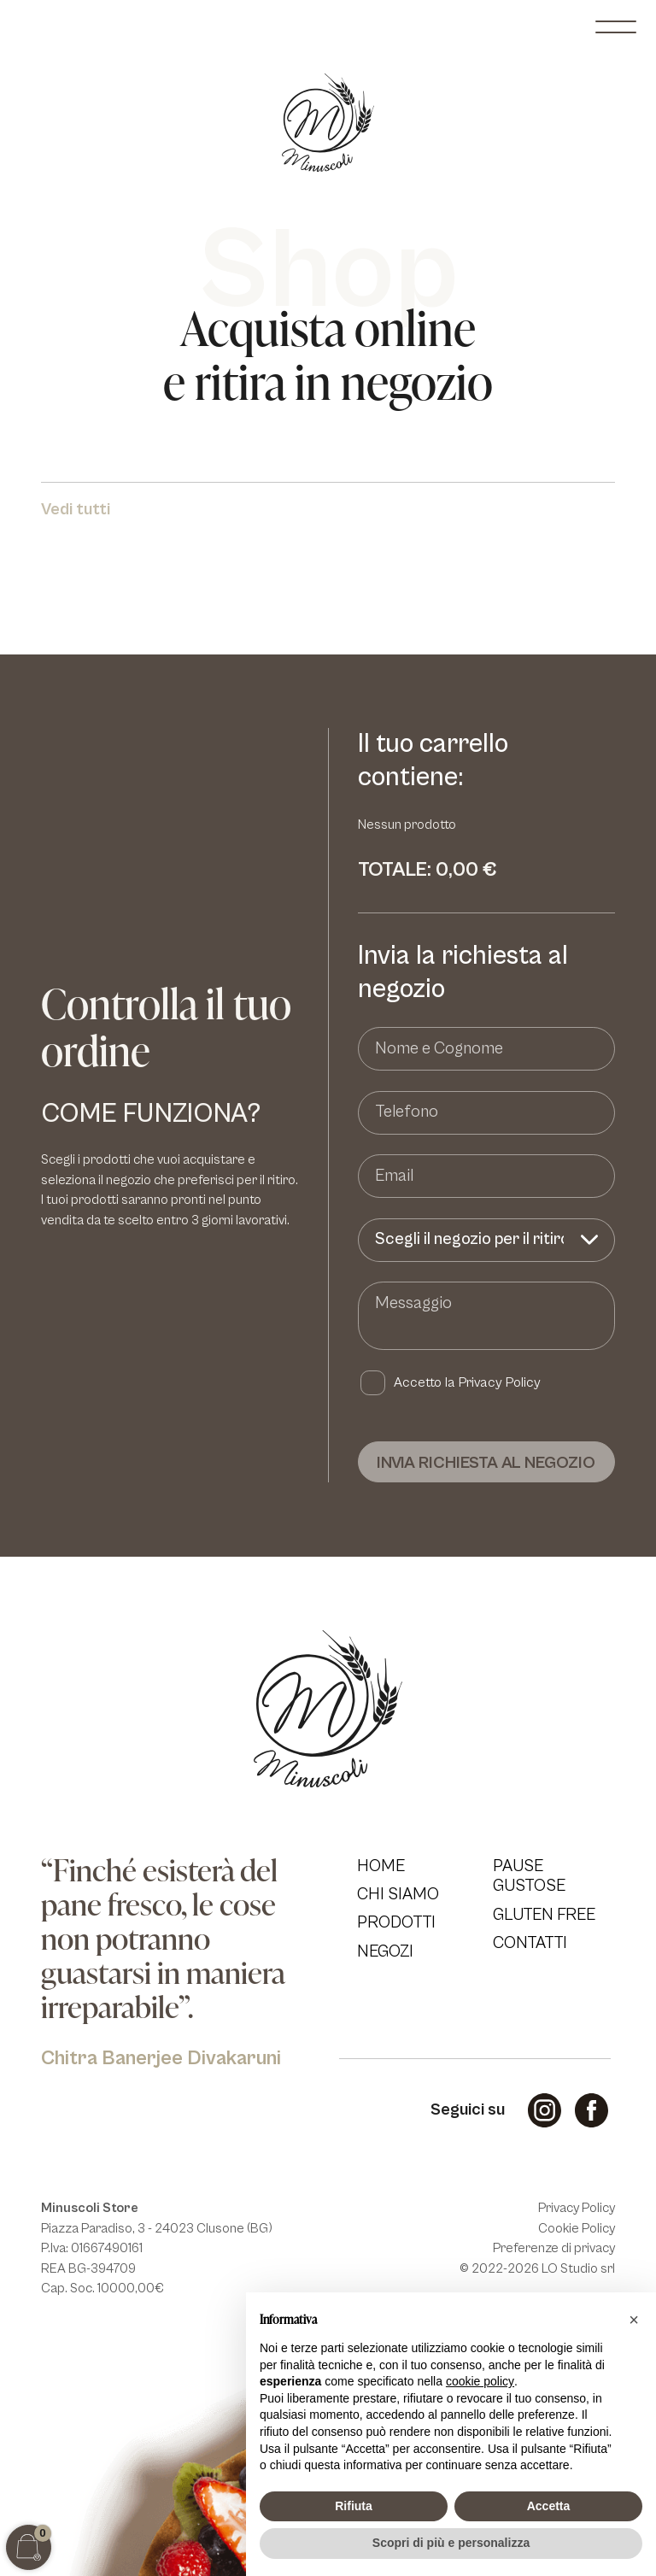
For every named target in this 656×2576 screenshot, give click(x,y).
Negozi (385, 1951)
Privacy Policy (500, 1382)
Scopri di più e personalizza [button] (451, 2543)
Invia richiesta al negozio (486, 1462)
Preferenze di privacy (554, 2248)
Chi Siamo (398, 1894)
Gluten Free (544, 1914)
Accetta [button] (549, 2506)
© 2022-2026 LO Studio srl (537, 2268)
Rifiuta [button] (353, 2506)
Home (381, 1866)
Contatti (530, 1942)
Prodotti (396, 1922)
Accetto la (467, 1383)
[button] (633, 2319)
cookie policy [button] (480, 2381)
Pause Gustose (529, 1876)
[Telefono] (486, 1113)
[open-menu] (616, 27)
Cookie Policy (576, 2228)
